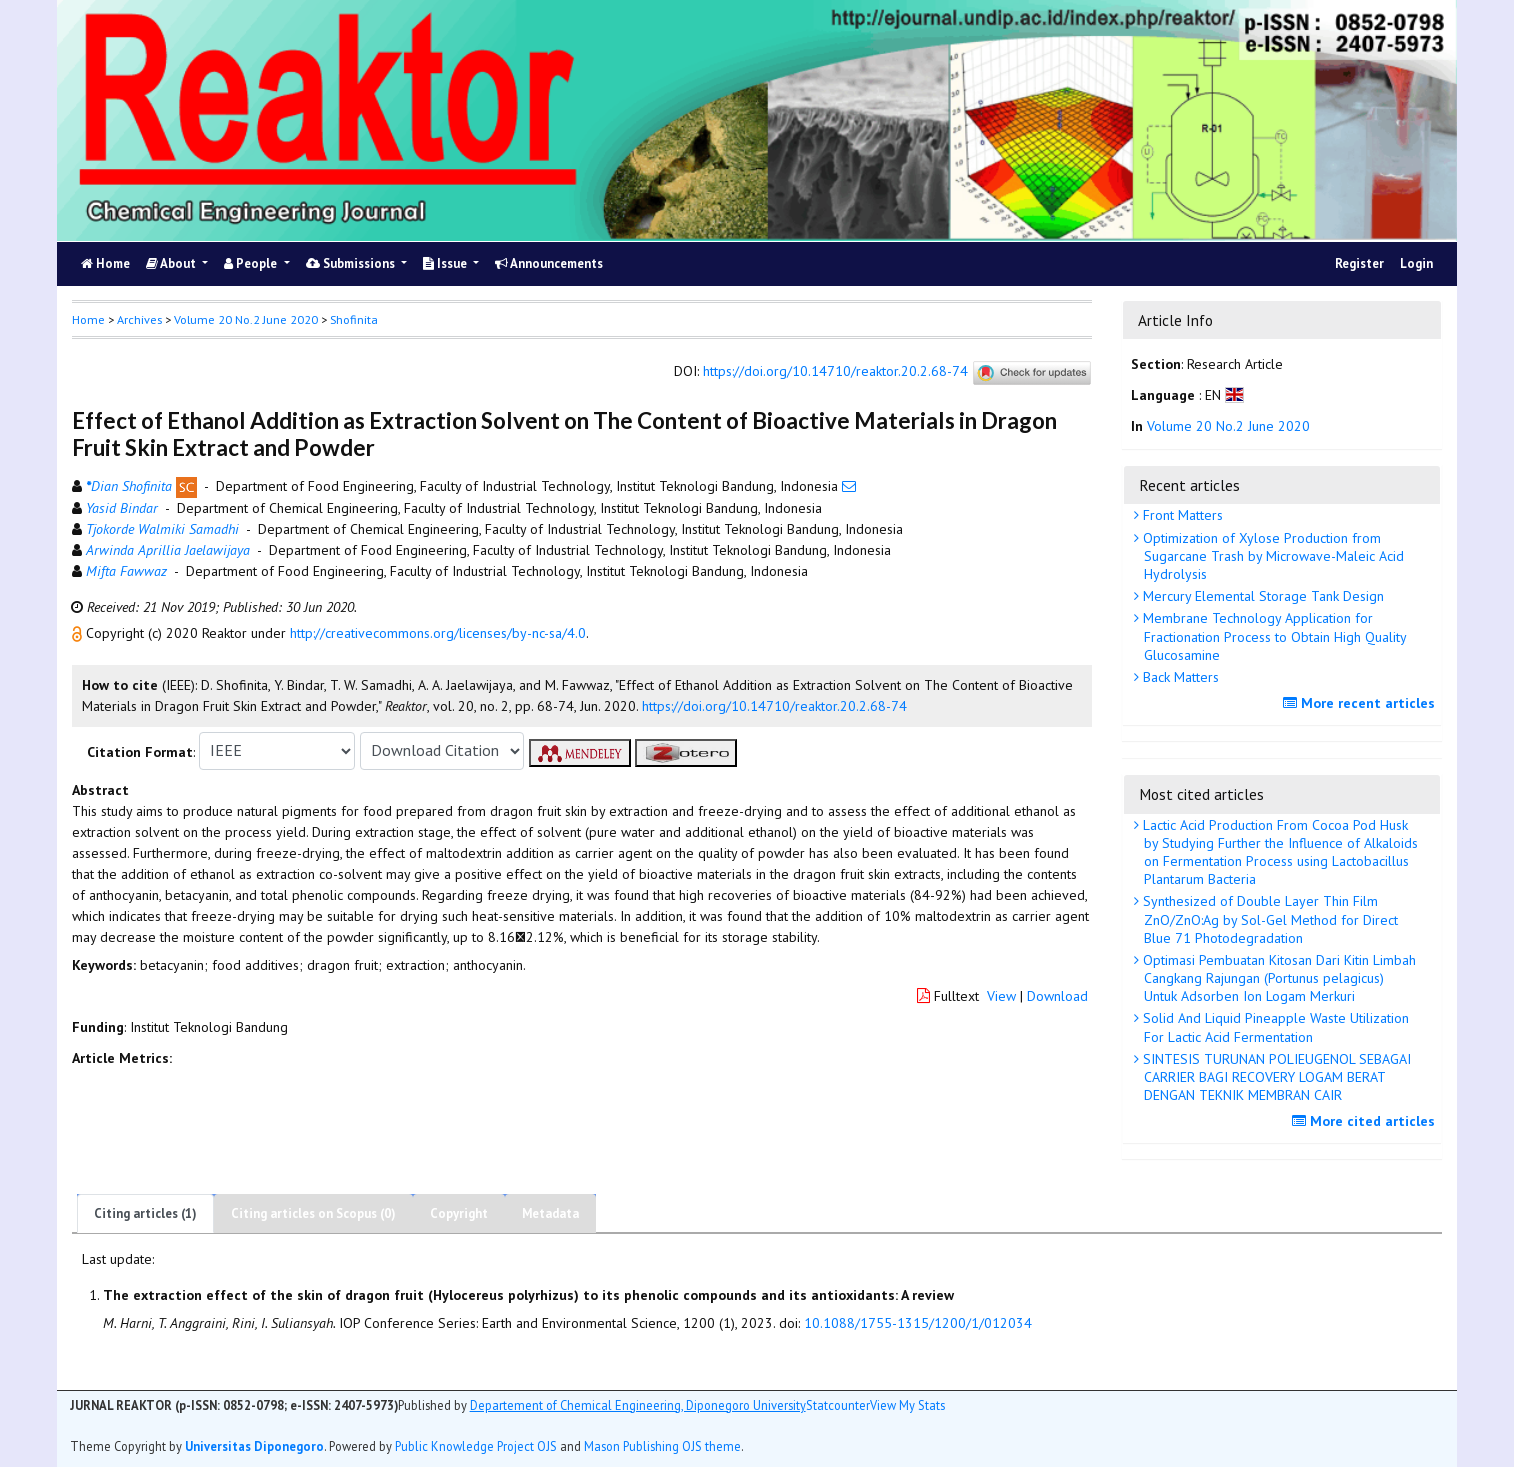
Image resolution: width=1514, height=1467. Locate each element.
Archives (139, 319)
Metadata (550, 1213)
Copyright (459, 1213)
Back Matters (1179, 677)
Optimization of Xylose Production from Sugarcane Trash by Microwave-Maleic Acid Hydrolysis (1271, 556)
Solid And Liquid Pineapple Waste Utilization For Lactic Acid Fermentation (1274, 1027)
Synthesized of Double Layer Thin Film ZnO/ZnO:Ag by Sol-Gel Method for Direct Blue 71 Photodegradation (1268, 919)
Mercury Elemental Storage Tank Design (1261, 596)
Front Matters (1181, 515)
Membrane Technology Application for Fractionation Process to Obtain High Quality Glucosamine (1273, 636)
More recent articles (1361, 703)
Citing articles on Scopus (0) (313, 1213)
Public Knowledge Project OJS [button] (476, 1446)
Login (1416, 263)
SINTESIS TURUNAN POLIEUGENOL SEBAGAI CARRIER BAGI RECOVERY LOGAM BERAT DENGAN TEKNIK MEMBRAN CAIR (1275, 1077)
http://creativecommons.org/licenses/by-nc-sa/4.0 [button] (438, 633)
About (172, 263)
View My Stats (907, 1405)
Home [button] (88, 319)
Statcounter (838, 1405)
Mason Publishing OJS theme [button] (662, 1446)
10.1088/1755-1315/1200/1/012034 (918, 1323)
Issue (446, 263)
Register (1359, 263)
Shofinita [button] (354, 319)
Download (1057, 996)
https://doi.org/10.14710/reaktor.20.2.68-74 (835, 371)
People (252, 263)
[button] (79, 633)
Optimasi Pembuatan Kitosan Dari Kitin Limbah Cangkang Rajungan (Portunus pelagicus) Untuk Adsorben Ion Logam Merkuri (1277, 978)
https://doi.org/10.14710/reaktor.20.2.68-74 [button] (774, 706)
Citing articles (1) (145, 1213)
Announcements (549, 263)
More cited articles (1366, 1121)
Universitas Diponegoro (254, 1446)
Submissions (352, 263)
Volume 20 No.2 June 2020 (246, 319)
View (1001, 996)
